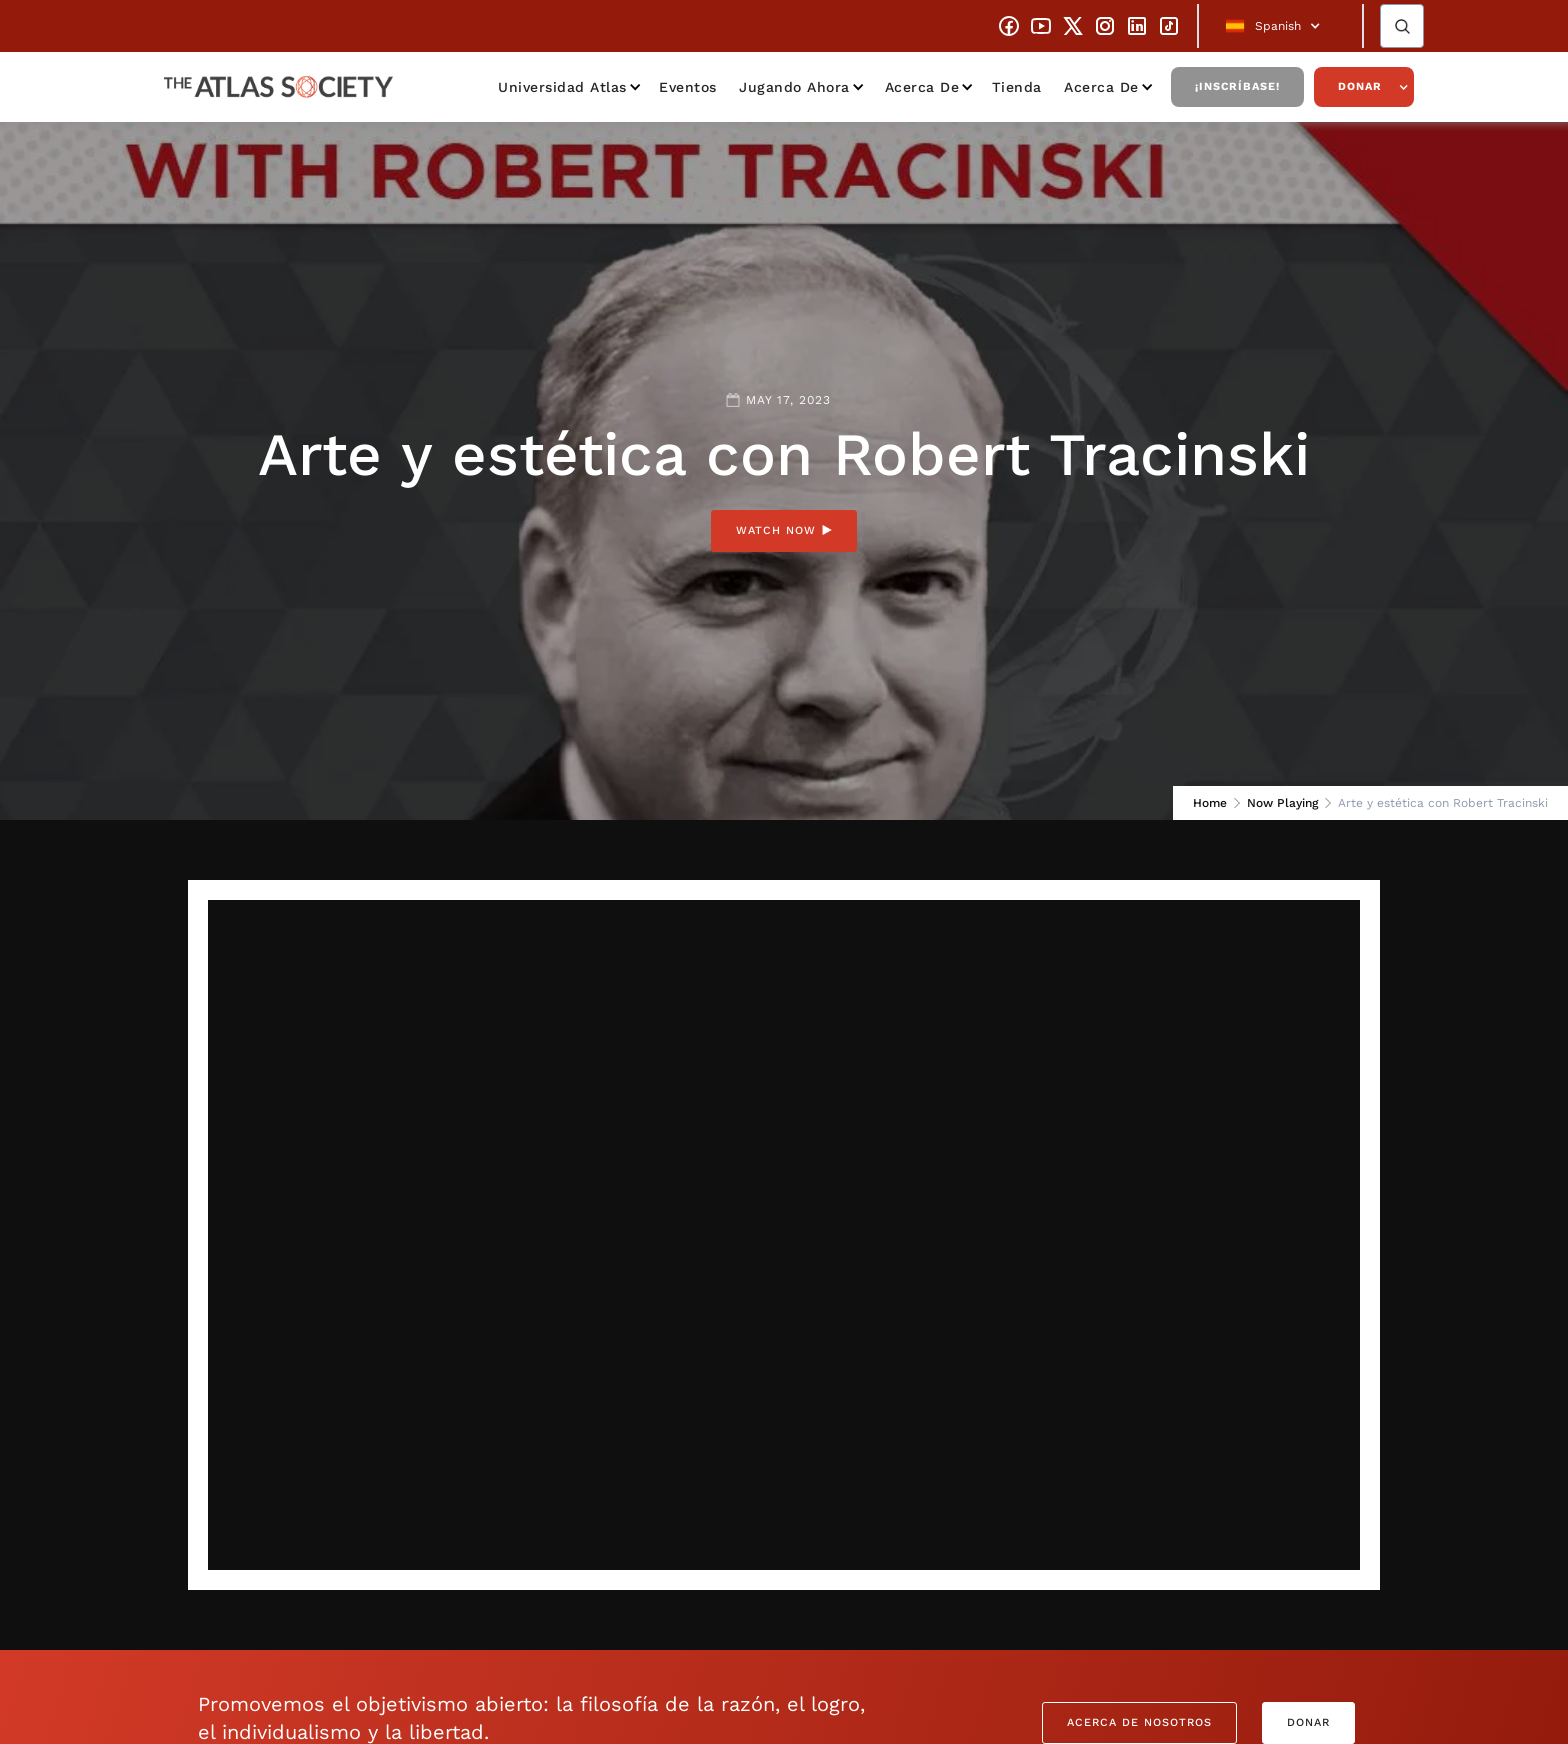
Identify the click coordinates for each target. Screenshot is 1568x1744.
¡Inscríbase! (1237, 86)
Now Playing (1282, 803)
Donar (1360, 86)
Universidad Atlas (562, 87)
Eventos (688, 87)
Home (1210, 803)
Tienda (1017, 87)
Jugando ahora (794, 87)
